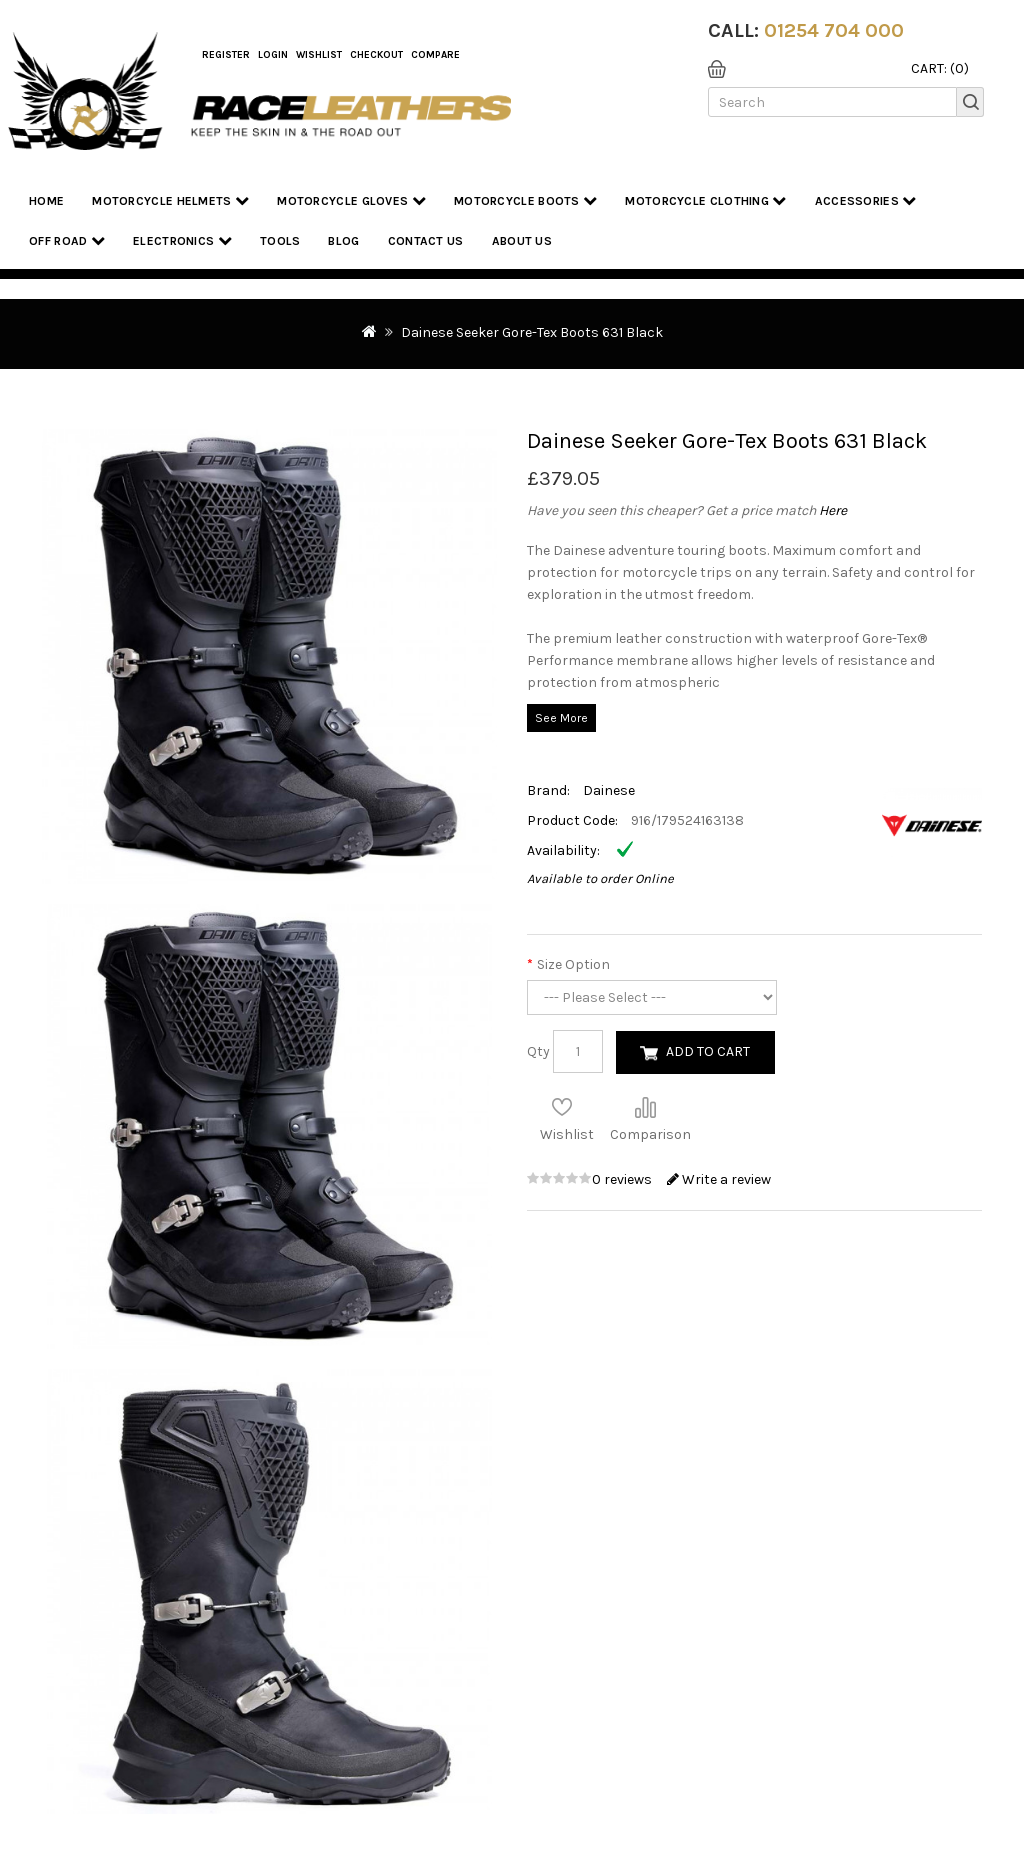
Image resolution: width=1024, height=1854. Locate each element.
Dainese (609, 790)
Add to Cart (708, 1051)
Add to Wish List (562, 1107)
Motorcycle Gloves (351, 200)
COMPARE (435, 55)
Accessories (866, 200)
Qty (538, 1051)
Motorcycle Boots (525, 200)
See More (561, 718)
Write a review (719, 1179)
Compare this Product (645, 1107)
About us (522, 241)
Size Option (573, 964)
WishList (319, 55)
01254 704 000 (834, 30)
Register (226, 55)
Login (273, 55)
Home (46, 201)
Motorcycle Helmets (170, 200)
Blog (343, 241)
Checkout (376, 55)
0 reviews (623, 1179)
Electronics (182, 240)
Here (833, 510)
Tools (280, 241)
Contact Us (426, 241)
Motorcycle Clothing (705, 200)
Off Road (67, 240)
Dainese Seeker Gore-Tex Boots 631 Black (532, 332)
